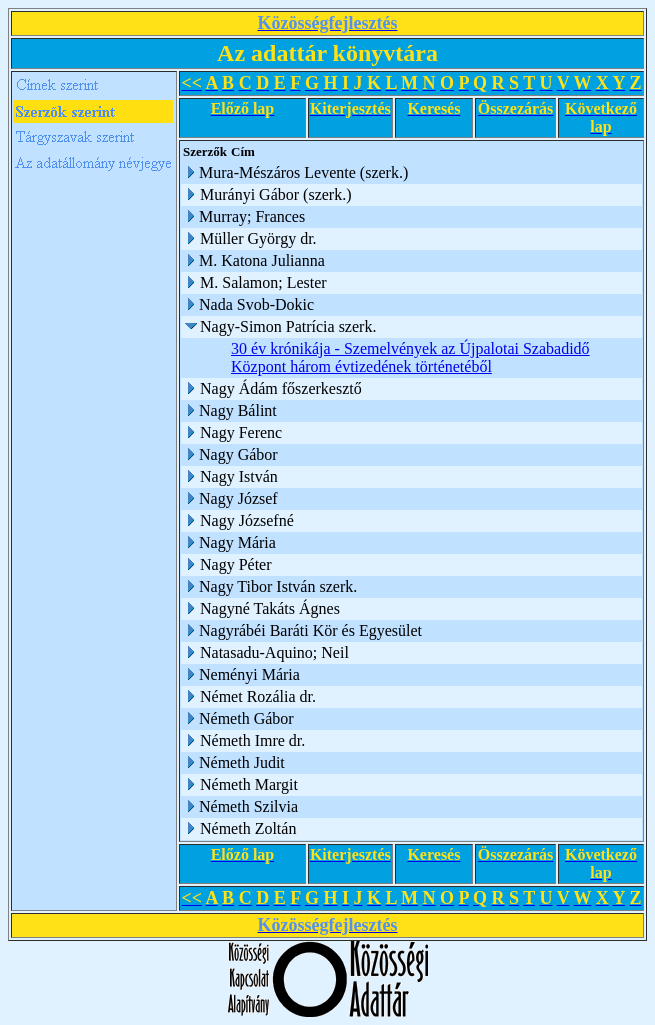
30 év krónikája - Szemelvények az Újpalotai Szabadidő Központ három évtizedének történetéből (410, 357)
